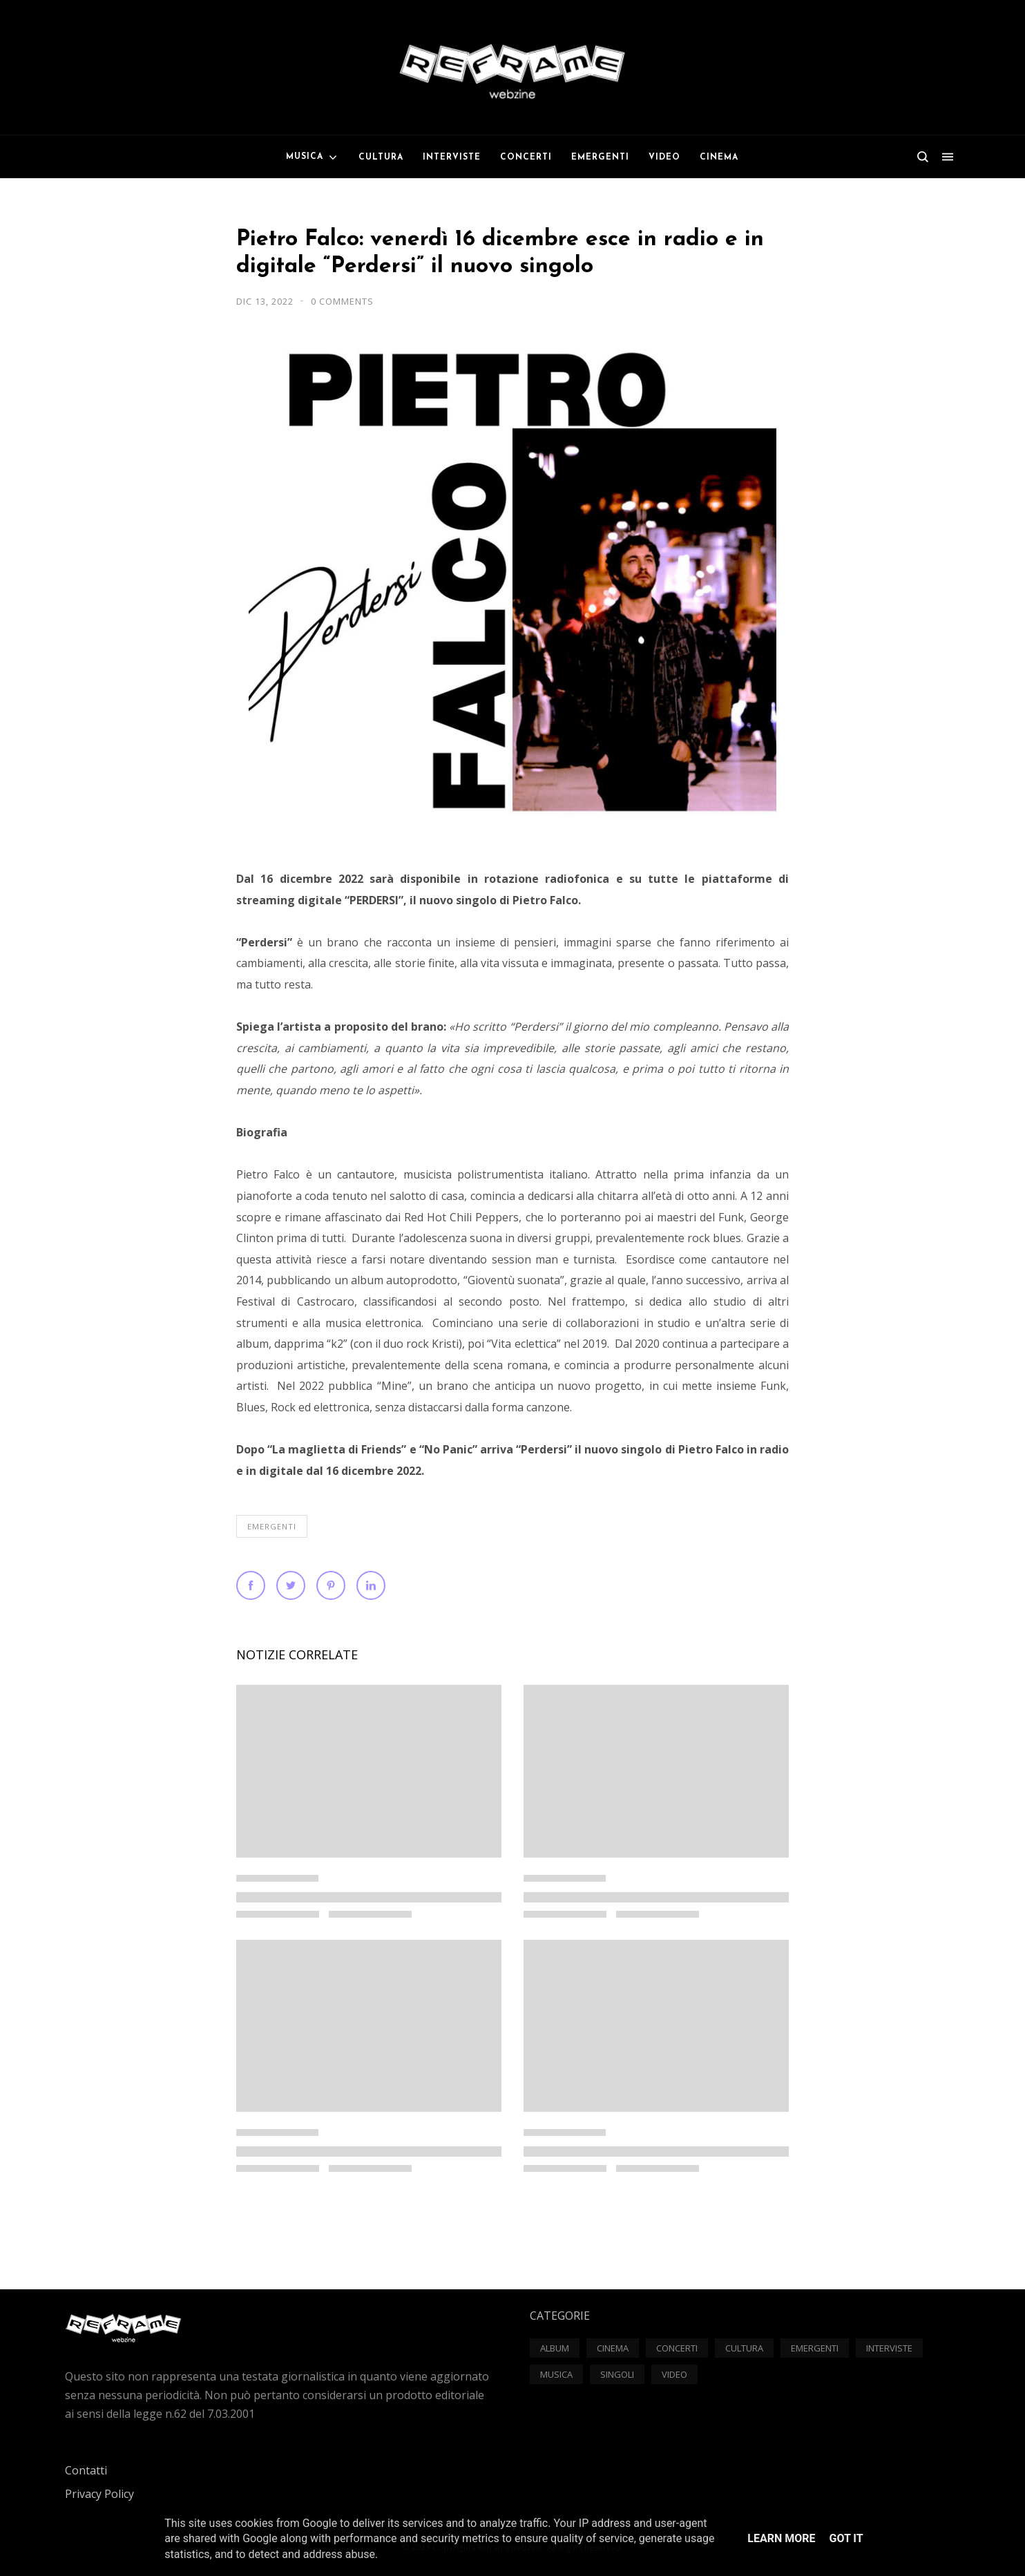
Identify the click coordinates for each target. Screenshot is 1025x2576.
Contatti (86, 2470)
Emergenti (271, 1526)
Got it (846, 2538)
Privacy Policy (99, 2493)
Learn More (781, 2538)
